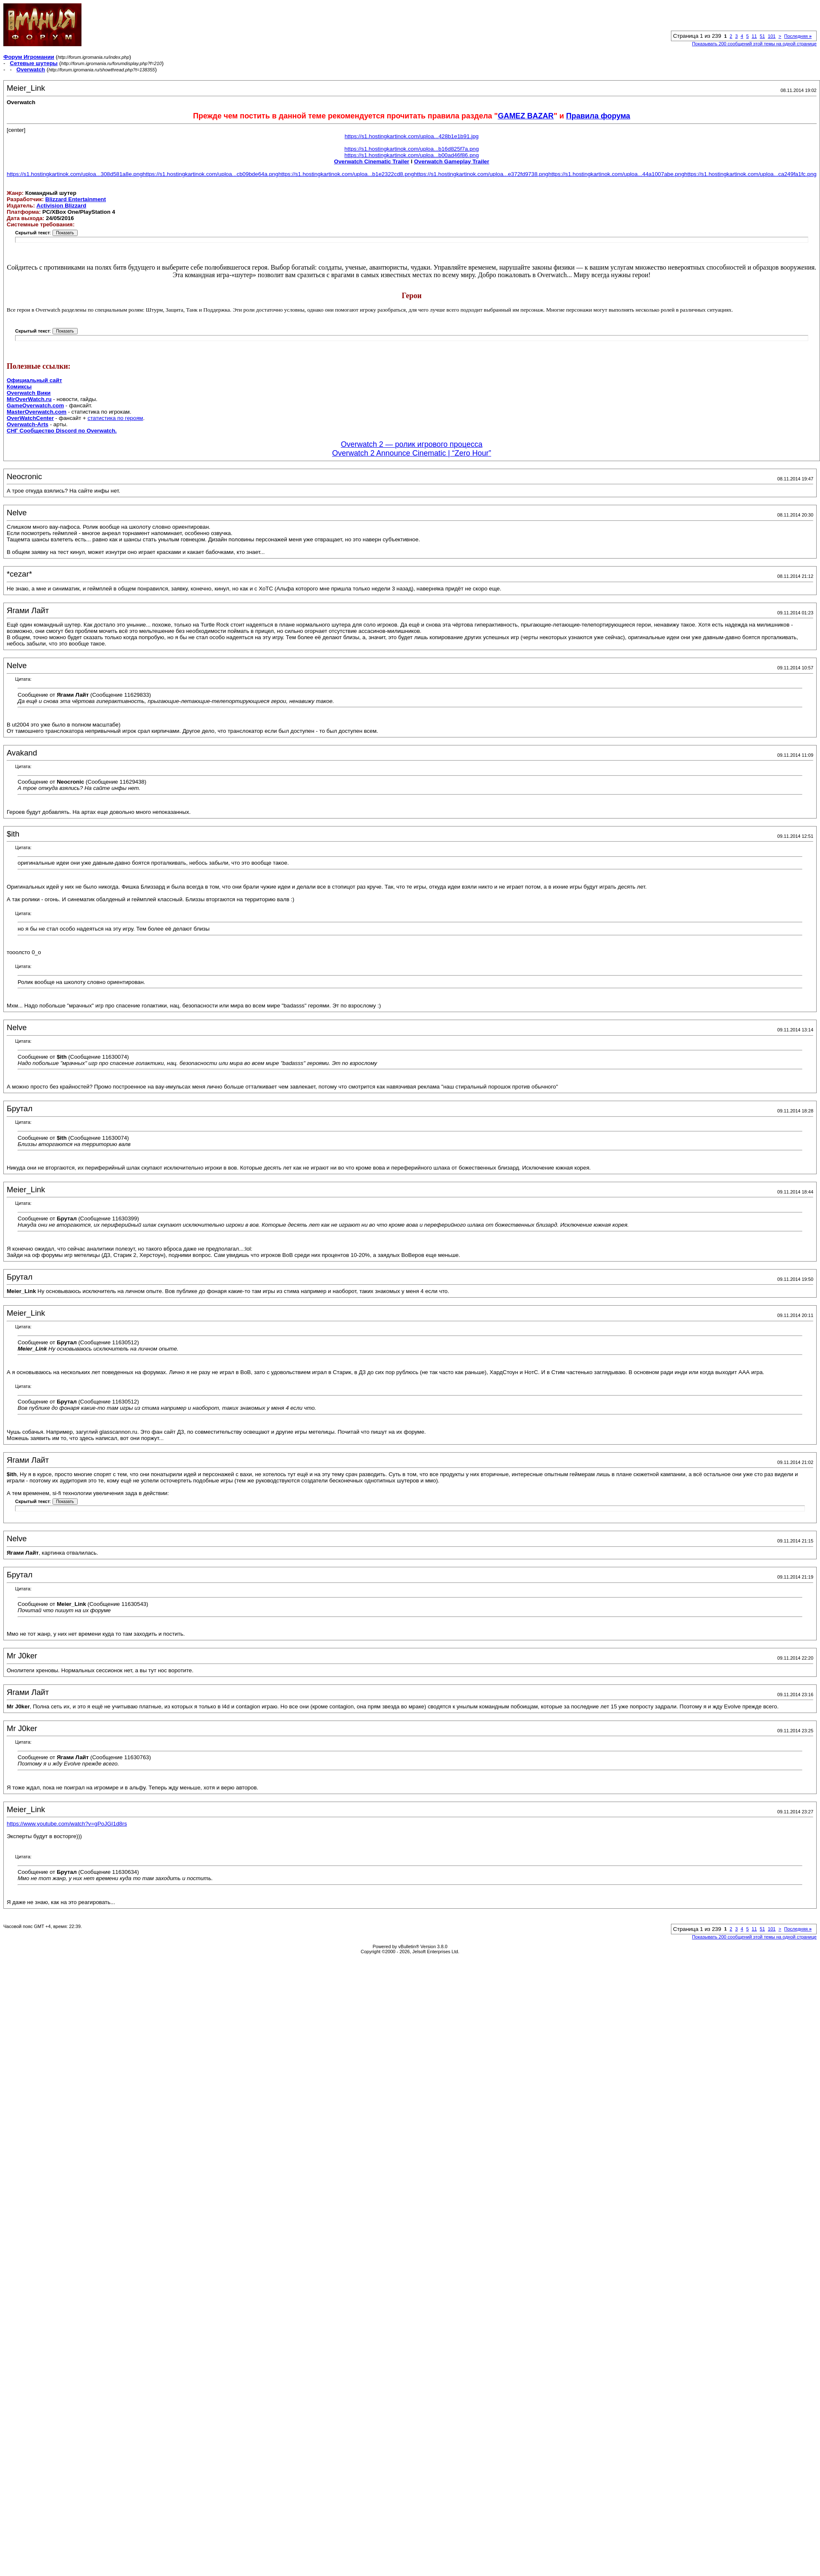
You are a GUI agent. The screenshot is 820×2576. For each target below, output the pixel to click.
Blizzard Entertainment (75, 199)
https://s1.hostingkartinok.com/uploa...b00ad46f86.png (411, 155)
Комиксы (19, 386)
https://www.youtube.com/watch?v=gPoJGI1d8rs (67, 1824)
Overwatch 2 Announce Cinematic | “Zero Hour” (411, 453)
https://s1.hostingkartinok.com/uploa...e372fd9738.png (481, 174)
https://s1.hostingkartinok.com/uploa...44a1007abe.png (616, 174)
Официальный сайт (34, 380)
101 (771, 36)
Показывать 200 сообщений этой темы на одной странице (754, 43)
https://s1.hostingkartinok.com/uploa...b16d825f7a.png (411, 149)
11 (754, 36)
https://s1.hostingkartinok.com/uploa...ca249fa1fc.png (750, 174)
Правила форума (598, 116)
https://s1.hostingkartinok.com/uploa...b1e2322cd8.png (346, 174)
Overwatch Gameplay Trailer (451, 161)
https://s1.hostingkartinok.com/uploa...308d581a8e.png (75, 174)
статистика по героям (115, 418)
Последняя (798, 36)
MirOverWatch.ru (29, 399)
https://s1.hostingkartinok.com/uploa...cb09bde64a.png (210, 174)
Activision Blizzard (61, 205)
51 (762, 36)
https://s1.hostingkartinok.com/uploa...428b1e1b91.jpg (412, 136)
